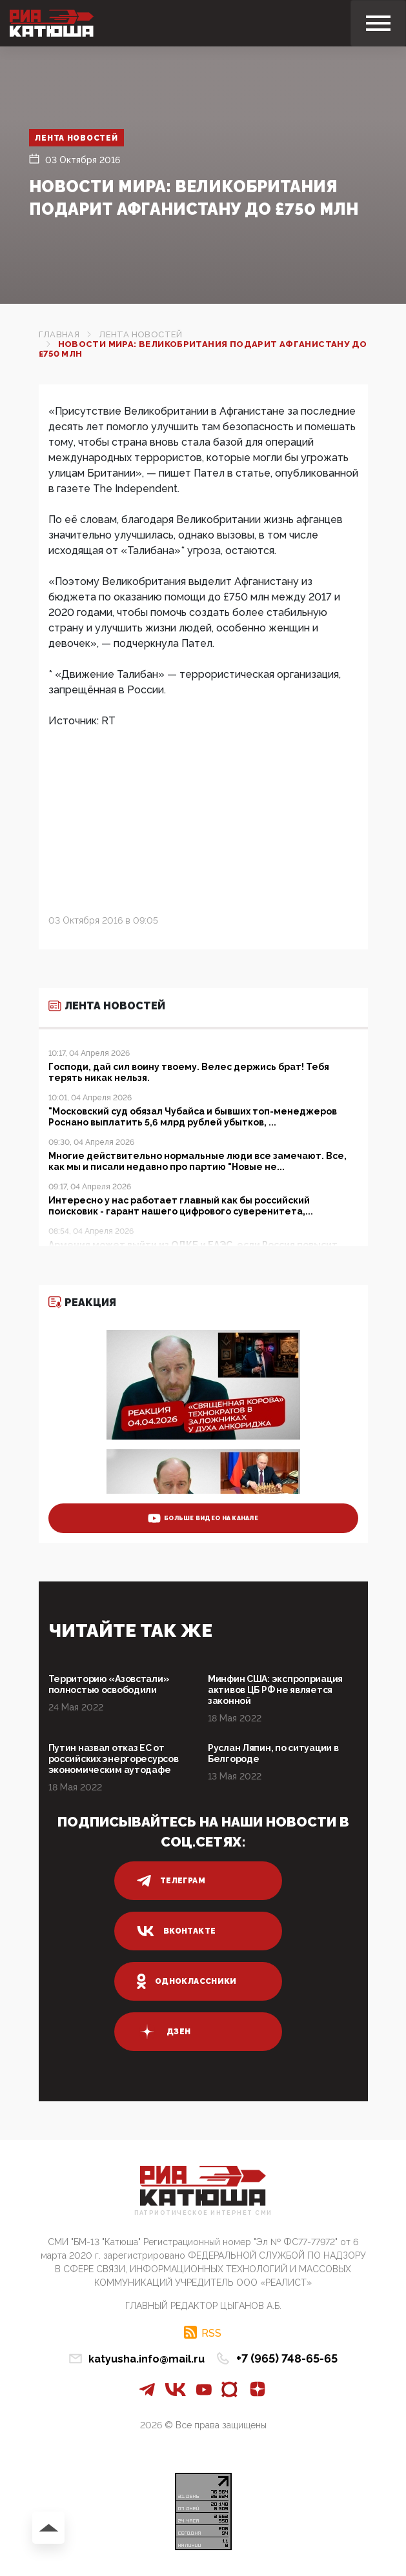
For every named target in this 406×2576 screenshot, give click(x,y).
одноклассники (187, 1981)
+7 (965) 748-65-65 (287, 2358)
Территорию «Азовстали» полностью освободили (109, 1684)
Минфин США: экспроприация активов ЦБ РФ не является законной (275, 1690)
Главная (59, 334)
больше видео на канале (203, 1518)
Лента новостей (77, 138)
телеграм (171, 1880)
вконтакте (176, 1931)
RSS (211, 2333)
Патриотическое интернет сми (203, 2213)
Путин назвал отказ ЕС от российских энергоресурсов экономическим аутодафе (113, 1759)
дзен (163, 2031)
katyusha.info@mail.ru (146, 2359)
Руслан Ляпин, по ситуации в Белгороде (273, 1753)
